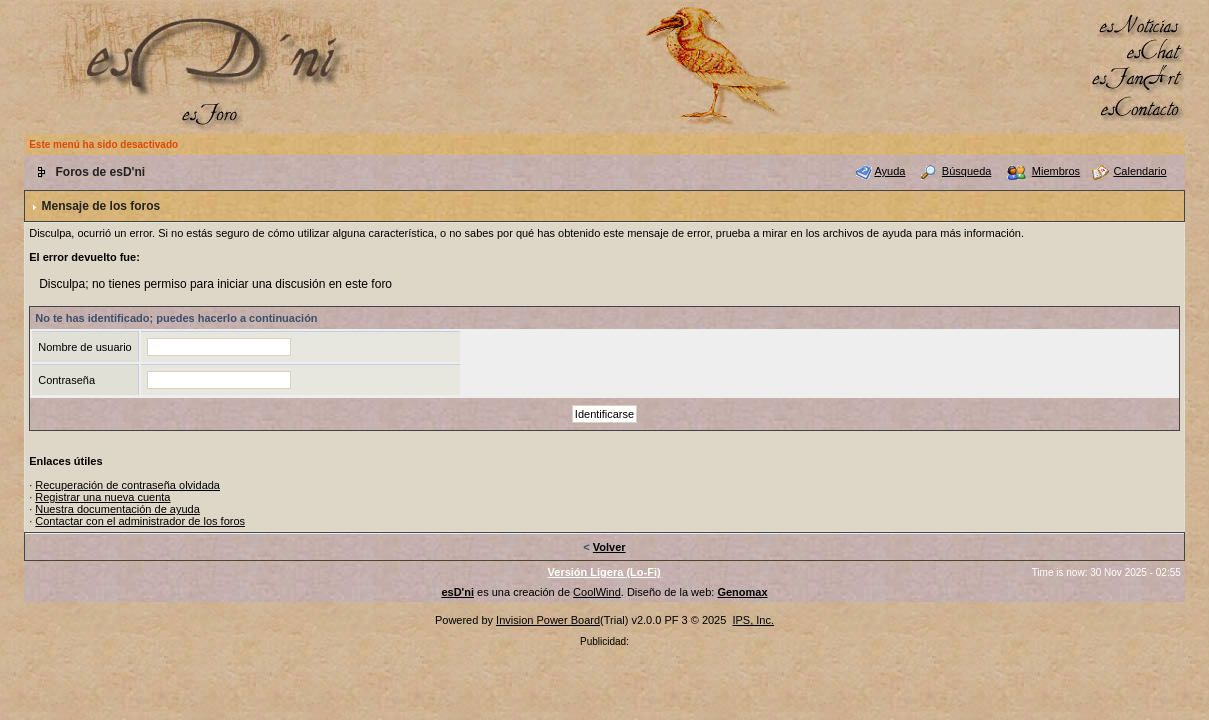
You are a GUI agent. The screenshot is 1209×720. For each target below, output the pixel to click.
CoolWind (597, 592)
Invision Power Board (548, 620)
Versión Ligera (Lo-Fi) (604, 572)
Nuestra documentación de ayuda (117, 509)
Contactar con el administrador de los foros (140, 521)
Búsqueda (967, 171)
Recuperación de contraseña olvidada (127, 485)
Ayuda (889, 171)
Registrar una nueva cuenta (102, 497)
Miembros (1056, 171)
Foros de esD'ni (101, 172)
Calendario (1139, 171)
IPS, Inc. (753, 620)
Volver (609, 547)
